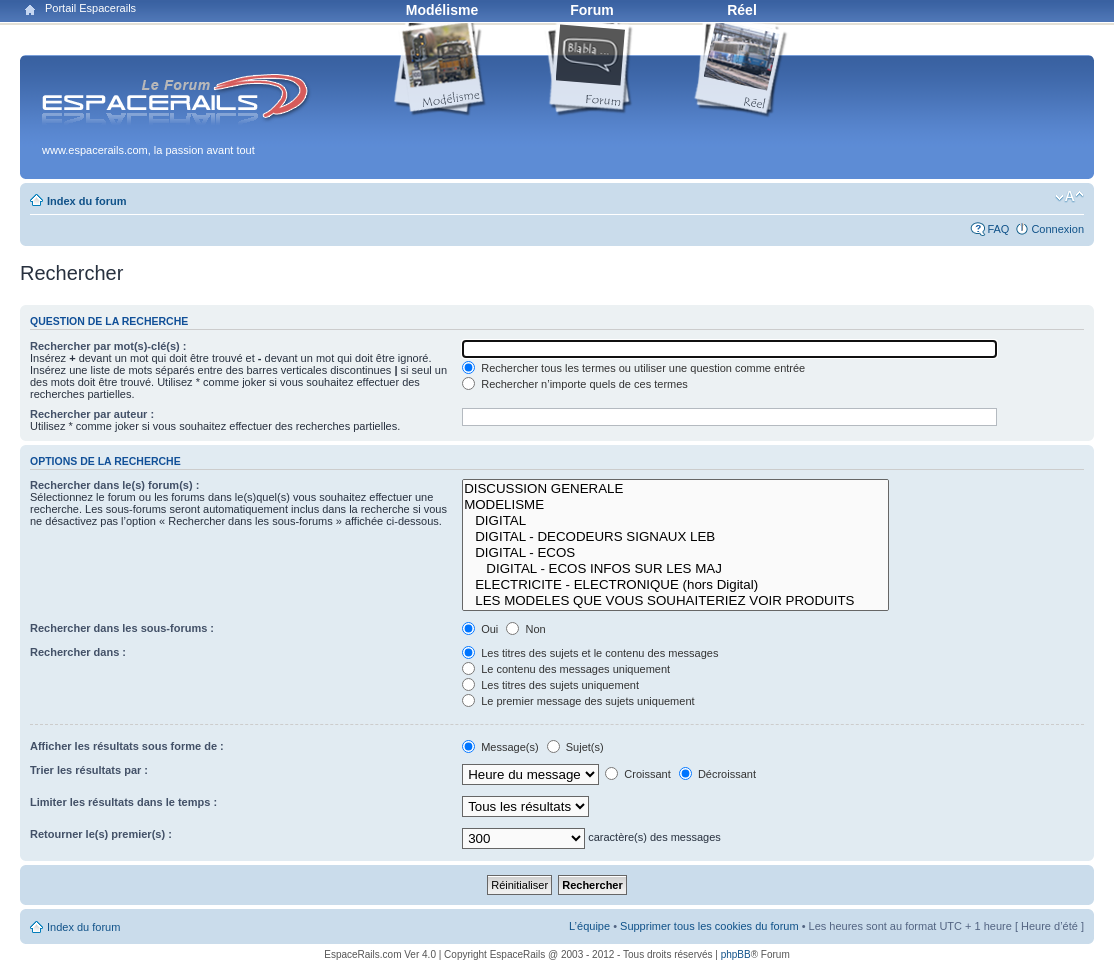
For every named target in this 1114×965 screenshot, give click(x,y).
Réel (742, 10)
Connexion (1057, 229)
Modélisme (442, 10)
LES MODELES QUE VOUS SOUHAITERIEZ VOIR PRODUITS (675, 601)
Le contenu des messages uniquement (566, 669)
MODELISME (675, 505)
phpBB (736, 954)
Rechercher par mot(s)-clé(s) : (108, 346)
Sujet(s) (575, 747)
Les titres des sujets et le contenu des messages (590, 653)
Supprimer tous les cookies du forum (709, 926)
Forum (592, 10)
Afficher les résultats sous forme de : (127, 746)
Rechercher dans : (78, 652)
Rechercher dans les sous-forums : (122, 628)
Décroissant (717, 774)
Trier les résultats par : (89, 770)
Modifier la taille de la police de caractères (1069, 197)
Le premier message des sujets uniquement (578, 701)
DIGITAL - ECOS (675, 553)
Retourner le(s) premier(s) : (101, 834)
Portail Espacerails (90, 8)
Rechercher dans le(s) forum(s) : (114, 485)
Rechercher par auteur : (92, 414)
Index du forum (86, 201)
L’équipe (589, 926)
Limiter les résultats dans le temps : (123, 802)
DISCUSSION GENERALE (675, 489)
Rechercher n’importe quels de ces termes (575, 384)
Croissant (638, 774)
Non (525, 629)
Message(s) (502, 747)
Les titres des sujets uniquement (550, 685)
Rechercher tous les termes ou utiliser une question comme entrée (633, 368)
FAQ (998, 229)
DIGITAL (675, 521)
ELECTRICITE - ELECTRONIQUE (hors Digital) (675, 585)
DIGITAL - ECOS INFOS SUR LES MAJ (675, 569)
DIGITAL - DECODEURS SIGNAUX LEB (675, 537)
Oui (480, 629)
